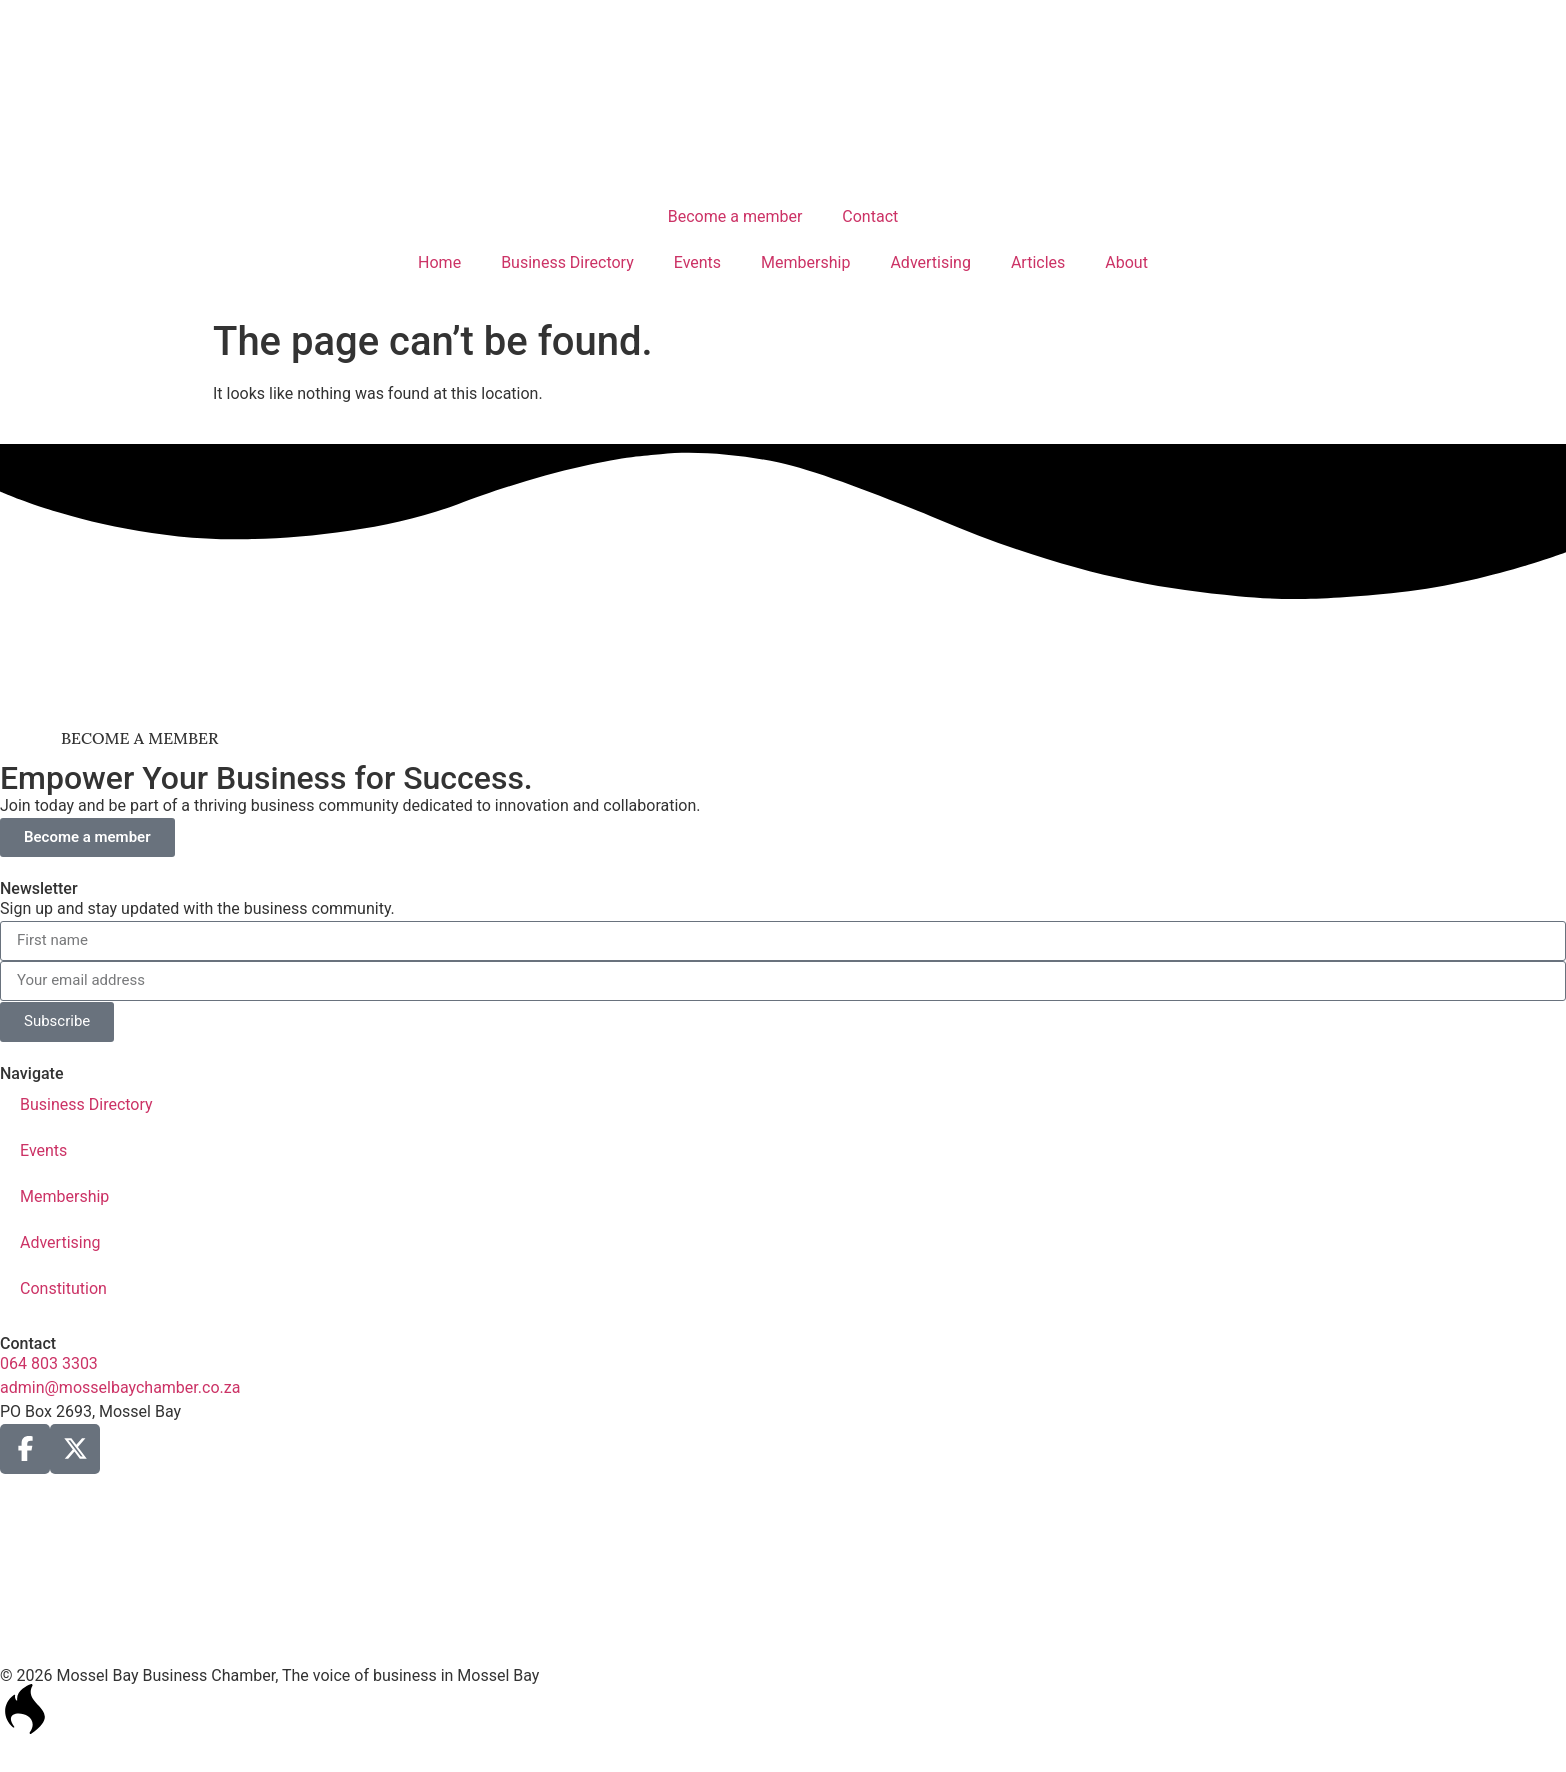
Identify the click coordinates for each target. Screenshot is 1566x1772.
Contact (870, 216)
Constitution (63, 1288)
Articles (1038, 262)
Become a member (735, 216)
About (1126, 262)
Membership (805, 262)
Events (697, 262)
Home (439, 262)
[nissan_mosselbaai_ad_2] (783, 693)
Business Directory (567, 262)
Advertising (930, 262)
